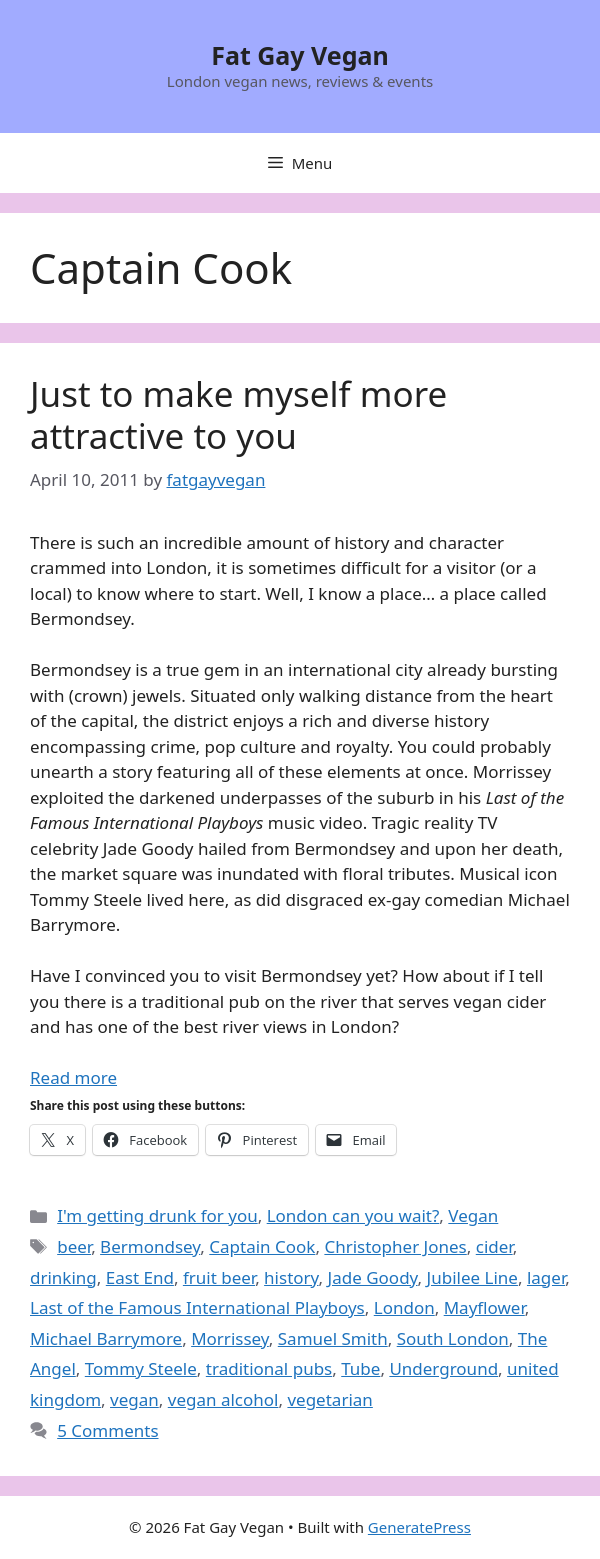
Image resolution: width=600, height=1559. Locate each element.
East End (140, 1277)
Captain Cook (262, 1246)
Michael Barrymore (106, 1338)
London (404, 1307)
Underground (443, 1368)
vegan (134, 1399)
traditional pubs (269, 1368)
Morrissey (230, 1338)
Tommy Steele (141, 1368)
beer (74, 1246)
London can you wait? (353, 1215)
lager (546, 1277)
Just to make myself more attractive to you (238, 414)
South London (453, 1338)
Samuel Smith (333, 1338)
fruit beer (219, 1277)
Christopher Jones (395, 1246)
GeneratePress (419, 1527)
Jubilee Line (472, 1277)
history (291, 1277)
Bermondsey (150, 1246)
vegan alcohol (223, 1399)
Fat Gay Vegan (300, 55)
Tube (360, 1368)
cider (494, 1246)
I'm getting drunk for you (157, 1215)
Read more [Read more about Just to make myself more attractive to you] (73, 1077)
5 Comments (107, 1430)
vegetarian (329, 1399)
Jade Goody (373, 1277)
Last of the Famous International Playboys (197, 1307)
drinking (63, 1277)
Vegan (473, 1215)
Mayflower (484, 1307)
